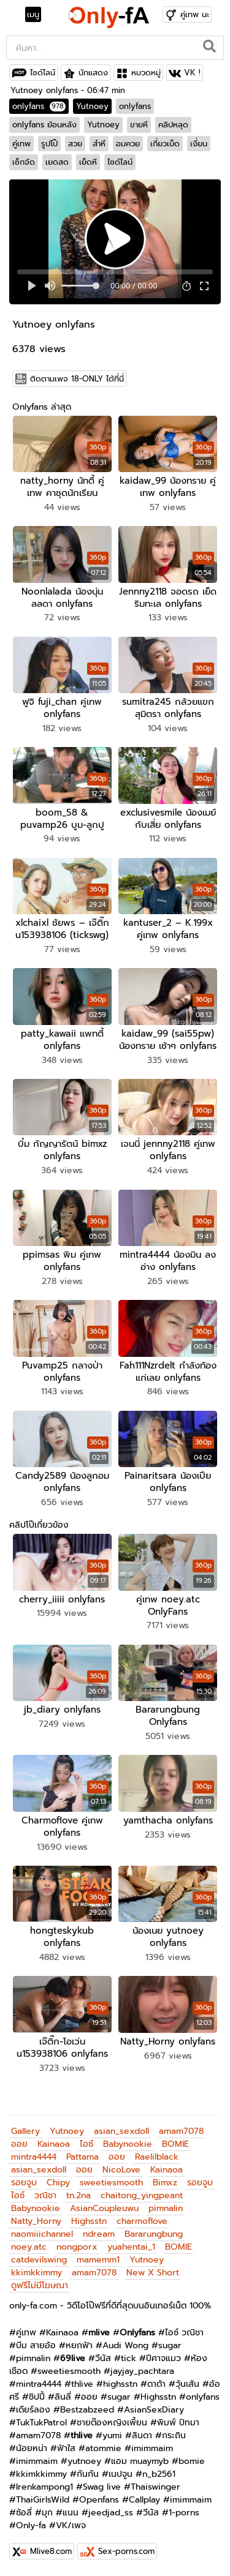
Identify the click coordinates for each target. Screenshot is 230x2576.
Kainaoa (53, 2144)
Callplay (144, 2499)
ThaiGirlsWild (42, 2499)
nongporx (77, 2246)
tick (128, 2358)
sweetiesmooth (111, 2182)
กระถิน (174, 2435)
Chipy (58, 2182)
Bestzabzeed (87, 2409)
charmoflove (142, 2221)
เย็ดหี (88, 162)
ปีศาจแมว (163, 2358)
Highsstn (89, 2221)
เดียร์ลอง (33, 2409)
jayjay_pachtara (142, 2371)
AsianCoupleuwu (104, 2208)
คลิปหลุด (173, 124)
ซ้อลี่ (24, 2512)
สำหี (99, 143)
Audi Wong (125, 2345)
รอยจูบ (24, 2182)
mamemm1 (98, 2259)
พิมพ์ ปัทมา (178, 2422)
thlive (82, 2384)
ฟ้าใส (66, 2448)
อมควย (128, 143)
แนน (71, 2512)
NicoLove (121, 2169)
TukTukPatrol (41, 2422)
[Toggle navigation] (36, 14)
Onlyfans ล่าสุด (41, 406)
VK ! (192, 72)
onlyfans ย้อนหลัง (44, 124)
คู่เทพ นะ (194, 14)
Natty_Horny (36, 2221)
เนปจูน (120, 2474)
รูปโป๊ (49, 143)
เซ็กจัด (23, 162)
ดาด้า (156, 2384)
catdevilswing (39, 2259)
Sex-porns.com (126, 2551)
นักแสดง (93, 72)
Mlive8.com (51, 2551)
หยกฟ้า (79, 2345)
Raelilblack (156, 2156)
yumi (112, 2435)
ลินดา (142, 2435)
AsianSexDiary (154, 2409)
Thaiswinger (155, 2486)
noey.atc (29, 2246)
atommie (103, 2448)
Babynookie (127, 2144)
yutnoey (84, 2461)
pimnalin (165, 2208)
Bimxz (165, 2182)
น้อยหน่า (31, 2448)
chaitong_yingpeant (142, 2195)
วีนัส (103, 2358)
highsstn (120, 2384)
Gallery (25, 2131)
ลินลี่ (63, 2396)
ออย (19, 2144)
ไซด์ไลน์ (42, 72)
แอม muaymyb (140, 2461)
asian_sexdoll (121, 2131)
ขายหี (139, 124)
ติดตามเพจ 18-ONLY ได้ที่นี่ (77, 379)
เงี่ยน (198, 143)
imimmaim (152, 2448)
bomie (191, 2461)
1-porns (184, 2512)
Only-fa (31, 2525)
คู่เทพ (21, 143)
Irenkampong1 (44, 2486)
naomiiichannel (42, 2234)
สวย (75, 143)
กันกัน (88, 2474)
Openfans (99, 2499)
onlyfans (39, 106)
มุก (47, 2512)
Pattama (82, 2156)
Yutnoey (92, 106)
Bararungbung (154, 2234)
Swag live (102, 2486)
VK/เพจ (71, 2525)
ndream (99, 2234)
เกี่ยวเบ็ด (165, 143)
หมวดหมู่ (146, 72)
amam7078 (181, 2131)
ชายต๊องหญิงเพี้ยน (112, 2422)
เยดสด (57, 162)
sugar (170, 2345)
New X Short (152, 2272)
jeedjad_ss (110, 2512)
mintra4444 (33, 2156)
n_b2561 (158, 2474)
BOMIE (175, 2144)
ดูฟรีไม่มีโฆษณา (39, 2285)
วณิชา (45, 2195)
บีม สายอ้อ (36, 2345)
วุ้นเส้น (187, 2384)
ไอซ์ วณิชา (184, 2332)
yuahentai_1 (131, 2246)
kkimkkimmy (36, 2272)
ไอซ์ (86, 2144)
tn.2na (78, 2195)
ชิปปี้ (37, 2396)
